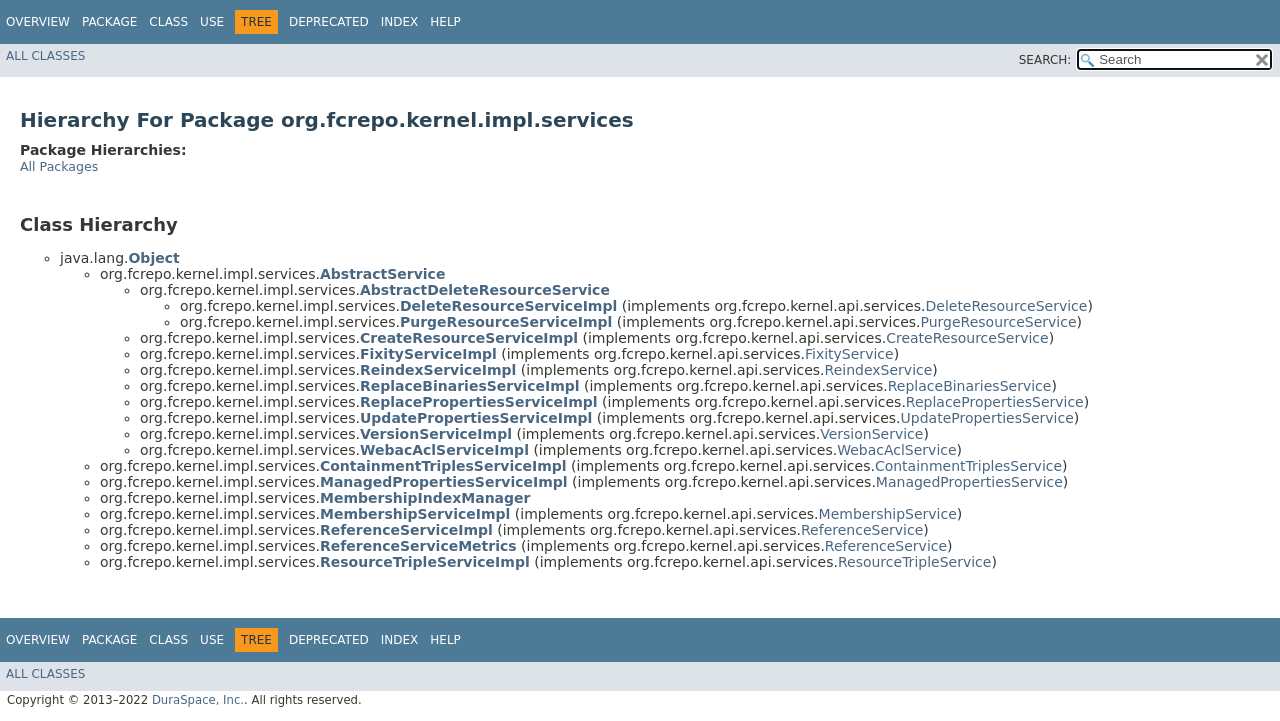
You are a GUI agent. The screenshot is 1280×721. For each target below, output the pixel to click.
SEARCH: (1045, 60)
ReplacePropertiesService (995, 402)
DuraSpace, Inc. (198, 700)
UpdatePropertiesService (987, 418)
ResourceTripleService (914, 562)
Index (400, 22)
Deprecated (329, 22)
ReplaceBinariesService (970, 386)
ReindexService (879, 370)
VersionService (871, 434)
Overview (38, 22)
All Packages (59, 166)
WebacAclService (896, 450)
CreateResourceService (967, 338)
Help (445, 22)
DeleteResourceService (1006, 306)
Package (109, 22)
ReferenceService (862, 530)
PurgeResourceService (999, 322)
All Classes (45, 56)
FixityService (849, 354)
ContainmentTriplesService (968, 466)
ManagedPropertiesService (969, 482)
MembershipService (888, 514)
